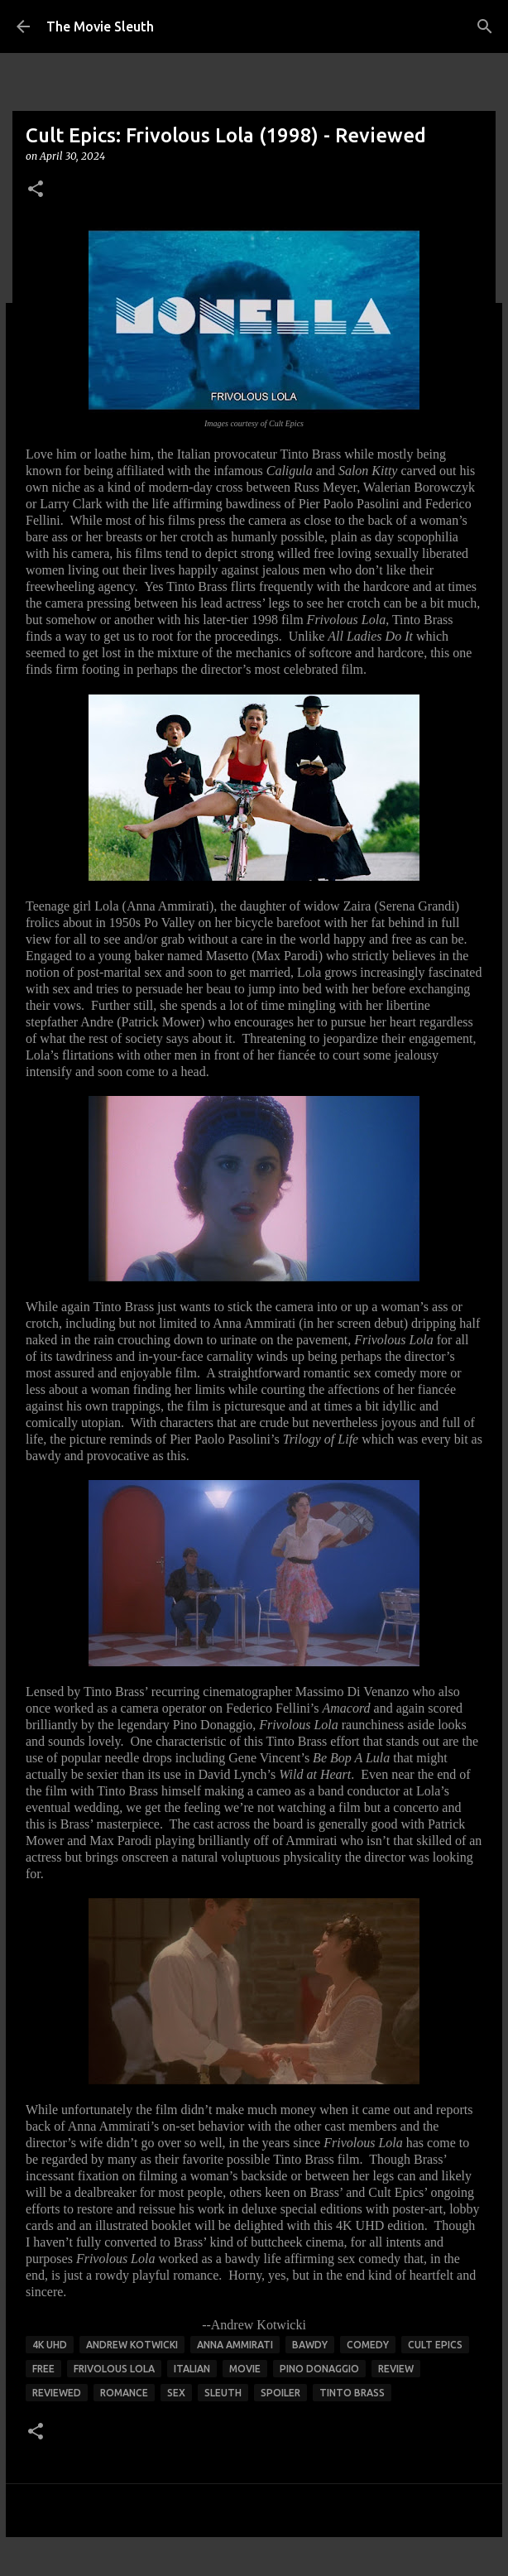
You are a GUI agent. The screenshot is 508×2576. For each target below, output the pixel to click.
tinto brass (352, 2392)
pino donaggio (319, 2368)
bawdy (310, 2344)
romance (124, 2392)
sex (176, 2392)
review (396, 2368)
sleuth (223, 2392)
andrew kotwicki (132, 2344)
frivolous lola (114, 2368)
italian (192, 2368)
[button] (36, 190)
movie (245, 2368)
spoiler (280, 2392)
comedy (368, 2344)
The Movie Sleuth (100, 26)
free (43, 2368)
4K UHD (49, 2344)
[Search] (485, 26)
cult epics (435, 2344)
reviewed (56, 2392)
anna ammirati (235, 2344)
